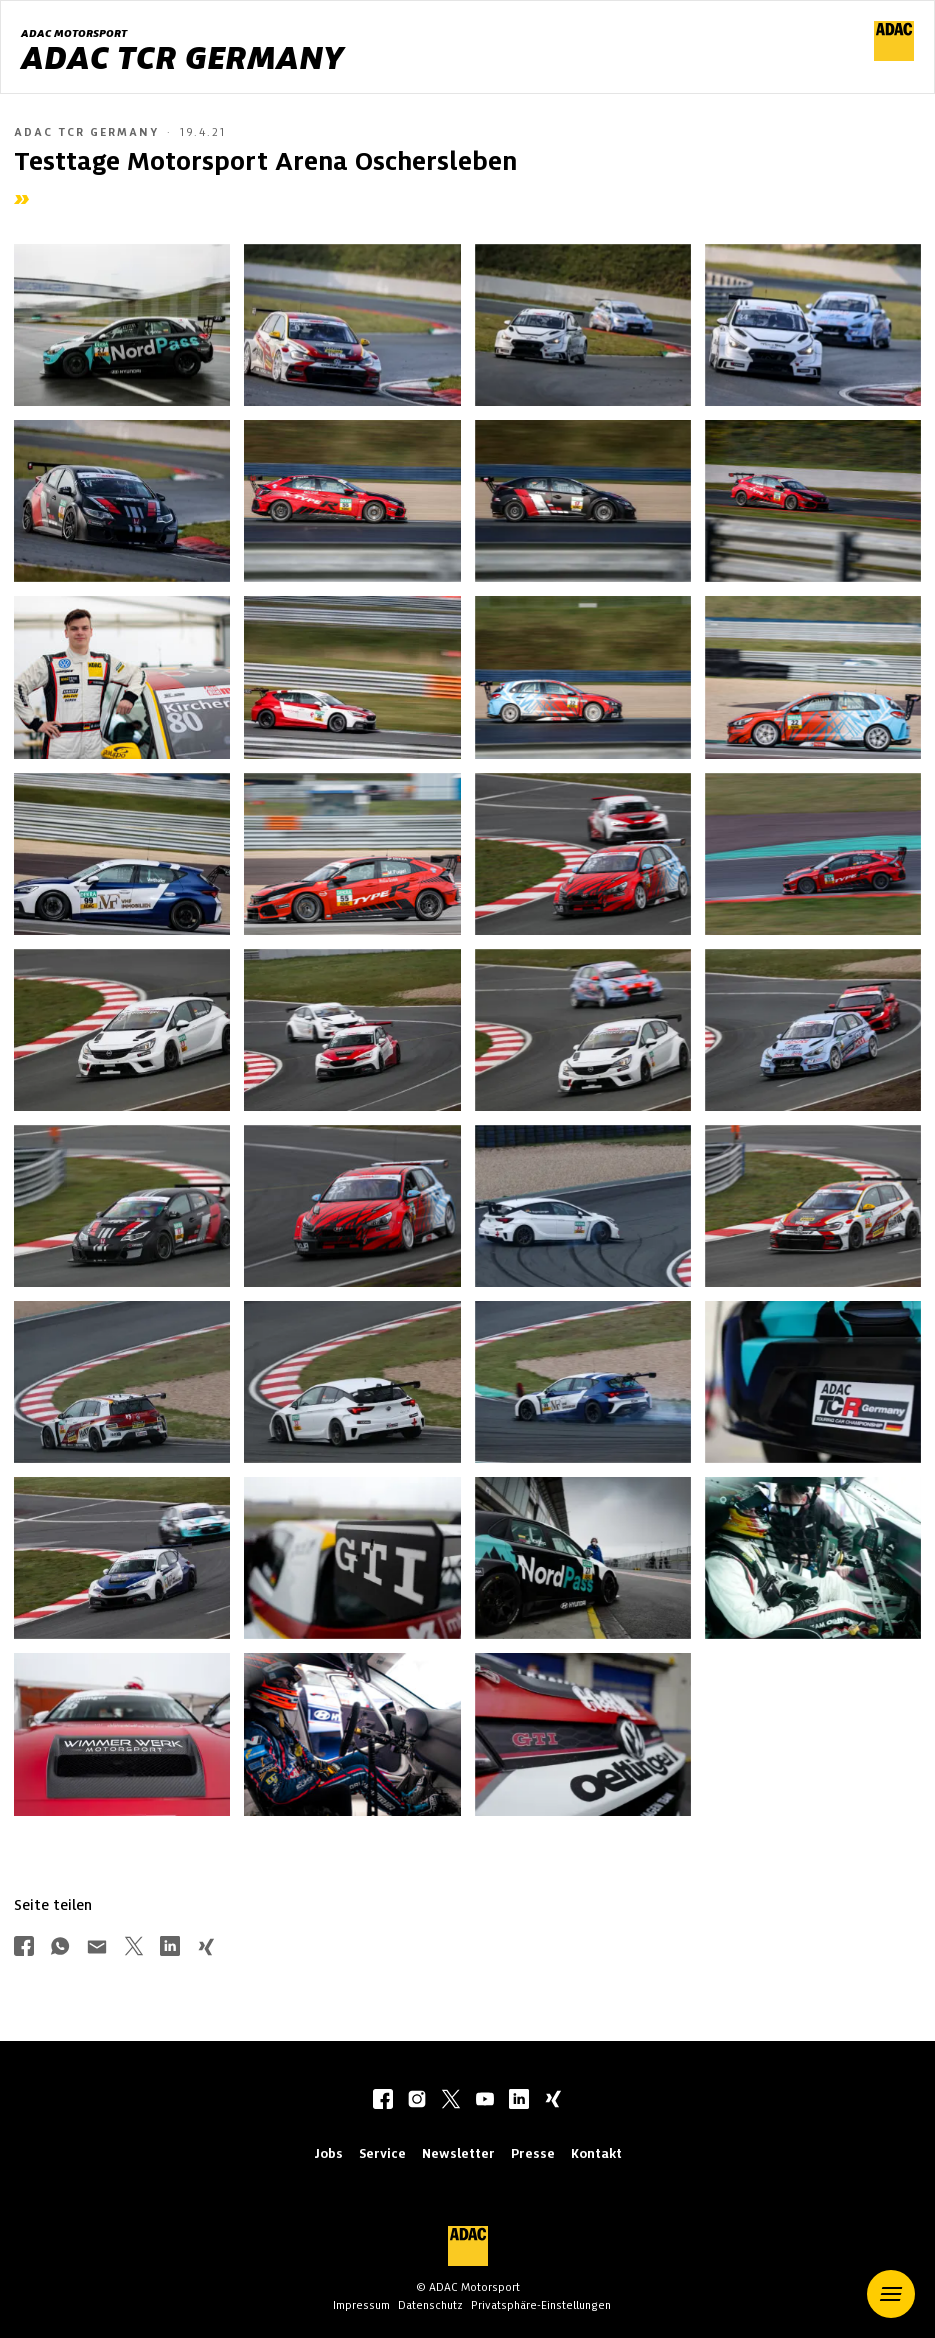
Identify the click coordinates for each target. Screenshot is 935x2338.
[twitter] (451, 2101)
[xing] (553, 2101)
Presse (533, 2153)
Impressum (361, 2305)
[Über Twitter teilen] (134, 1948)
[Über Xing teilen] (206, 1948)
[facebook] (383, 2101)
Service (382, 2153)
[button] (891, 2294)
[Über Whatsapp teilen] (60, 1948)
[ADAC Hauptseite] (894, 56)
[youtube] (485, 2101)
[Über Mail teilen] (97, 1948)
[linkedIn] (519, 2101)
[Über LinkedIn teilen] (170, 1948)
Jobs (328, 2153)
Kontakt (596, 2153)
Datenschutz (430, 2305)
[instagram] (417, 2101)
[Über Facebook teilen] (24, 1948)
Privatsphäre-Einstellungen (541, 2305)
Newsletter (458, 2153)
